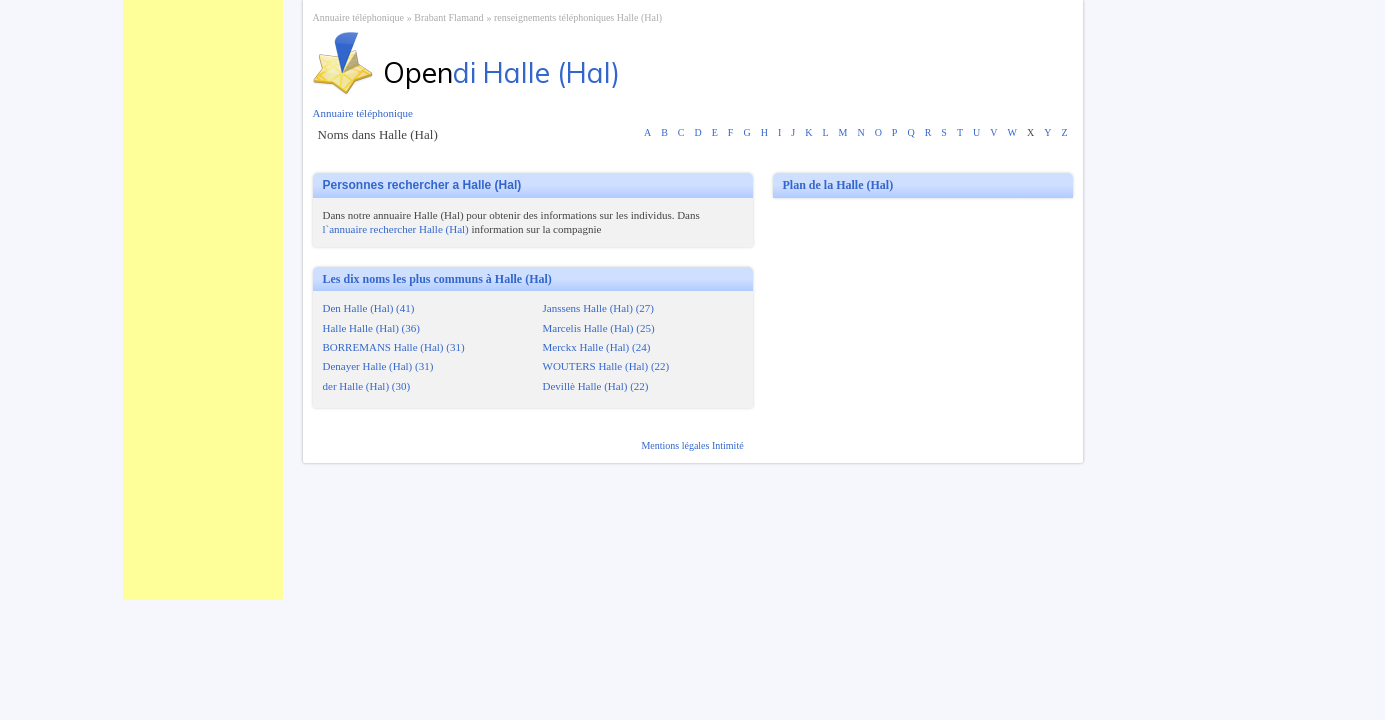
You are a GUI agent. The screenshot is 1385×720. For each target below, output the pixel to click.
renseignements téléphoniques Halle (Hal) (578, 17)
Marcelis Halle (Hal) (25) (599, 328)
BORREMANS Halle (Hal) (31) (394, 347)
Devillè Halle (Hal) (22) (596, 386)
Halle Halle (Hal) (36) (371, 328)
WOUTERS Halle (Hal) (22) (606, 366)
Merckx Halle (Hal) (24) (597, 347)
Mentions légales (676, 445)
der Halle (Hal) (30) (367, 386)
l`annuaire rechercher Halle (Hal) (396, 229)
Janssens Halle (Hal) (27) (599, 308)
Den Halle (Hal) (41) (369, 308)
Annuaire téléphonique (358, 17)
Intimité (728, 445)
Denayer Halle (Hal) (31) (378, 366)
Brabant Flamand (448, 17)
